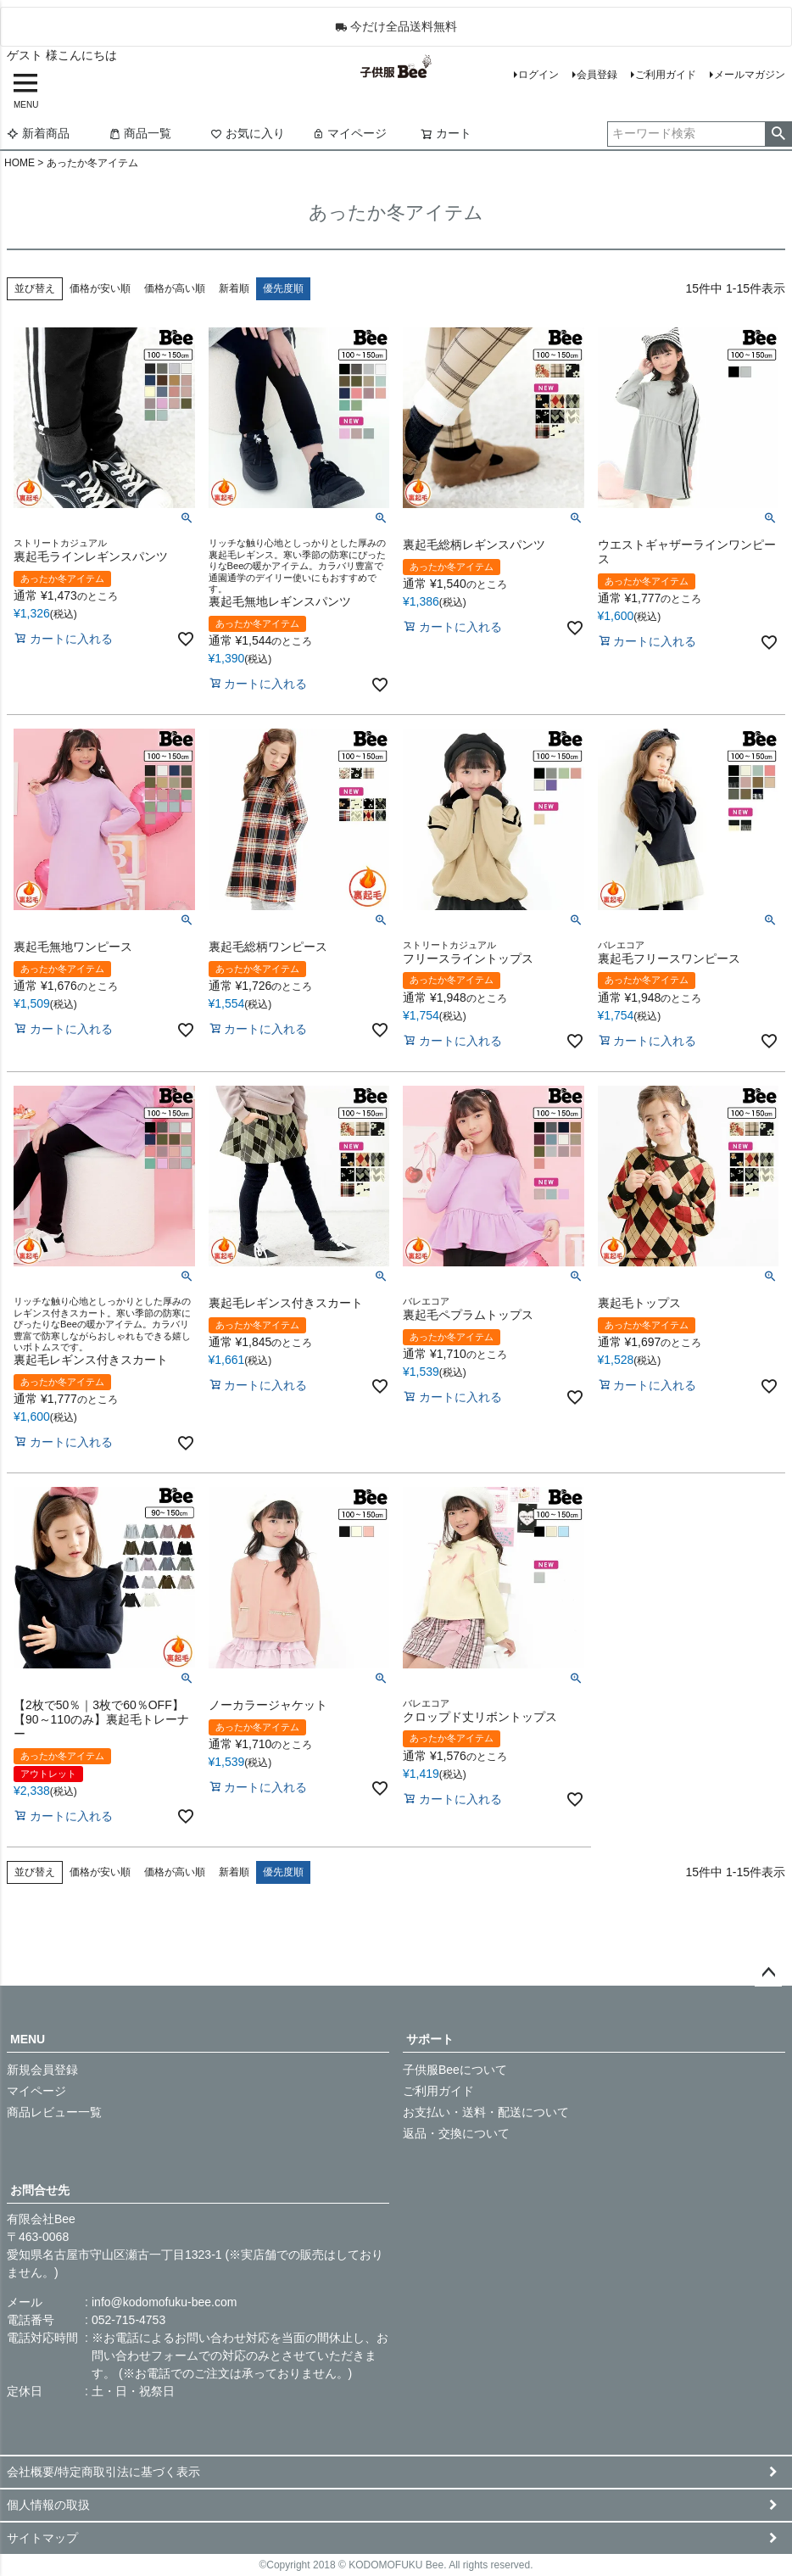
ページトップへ (768, 1972)
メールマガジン (749, 75)
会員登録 (597, 75)
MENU (27, 2039)
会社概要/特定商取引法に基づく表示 (103, 2471)
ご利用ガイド (665, 75)
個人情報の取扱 (48, 2505)
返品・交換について (456, 2133)
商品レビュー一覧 (54, 2112)
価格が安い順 (100, 288)
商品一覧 (140, 133)
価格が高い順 (174, 288)
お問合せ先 (40, 2190)
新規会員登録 (42, 2069)
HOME (19, 163)
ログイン (538, 75)
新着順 (234, 288)
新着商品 (38, 133)
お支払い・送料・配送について (486, 2112)
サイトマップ (42, 2538)
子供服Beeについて (455, 2069)
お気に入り (247, 133)
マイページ (349, 133)
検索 (778, 134)
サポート (430, 2039)
